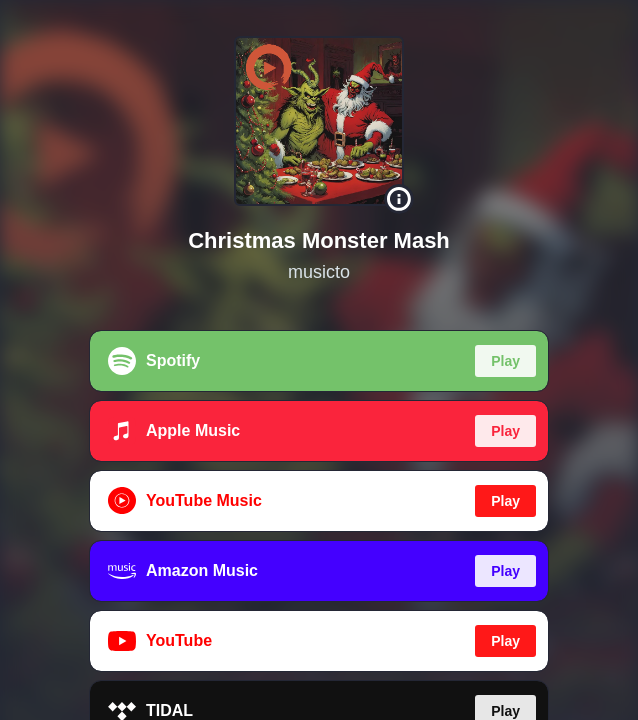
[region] (319, 360)
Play (505, 361)
